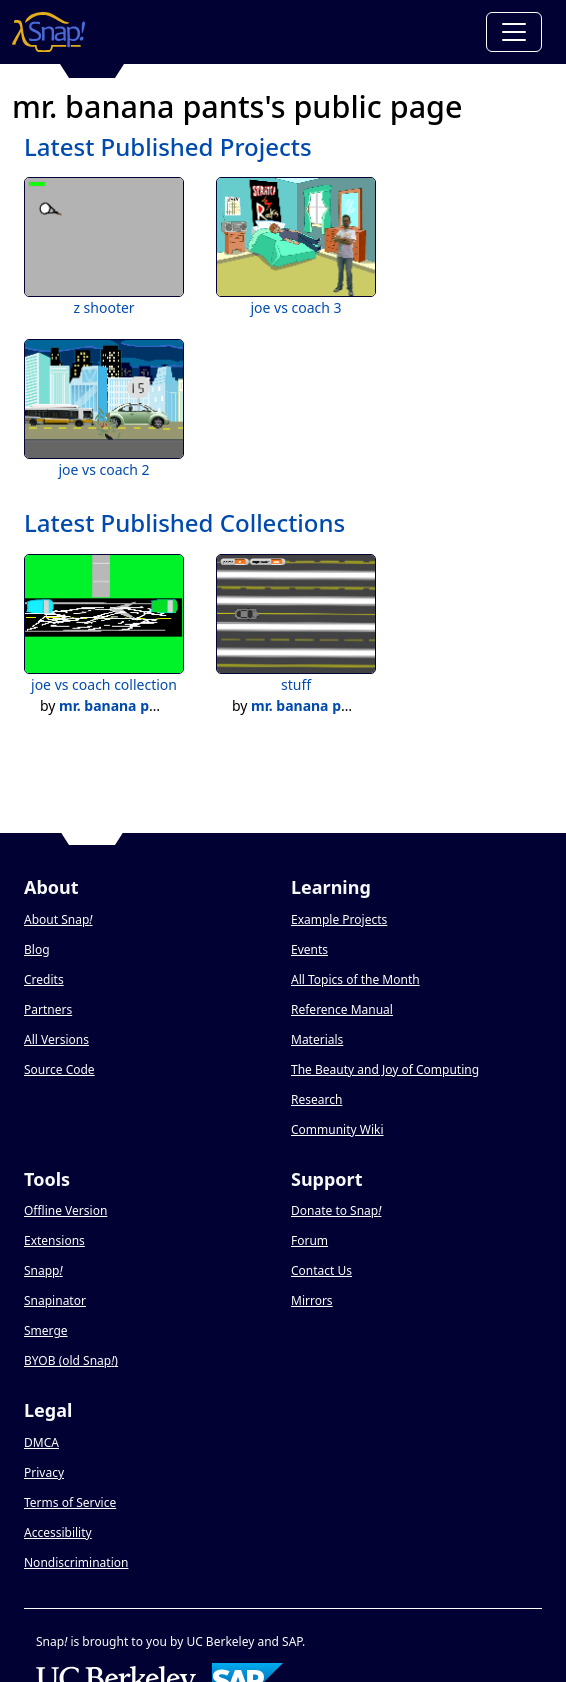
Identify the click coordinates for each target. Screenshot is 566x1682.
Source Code (59, 1069)
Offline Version (65, 1210)
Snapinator (55, 1300)
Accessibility (58, 1532)
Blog (37, 949)
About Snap (58, 919)
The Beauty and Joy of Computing (385, 1069)
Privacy (44, 1472)
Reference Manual (342, 1009)
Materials (317, 1039)
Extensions (54, 1240)
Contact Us (321, 1270)
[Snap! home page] (48, 32)
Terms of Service (70, 1502)
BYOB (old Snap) (71, 1360)
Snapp (43, 1270)
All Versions (56, 1039)
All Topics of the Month (355, 979)
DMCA (41, 1442)
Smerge (46, 1330)
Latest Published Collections (184, 522)
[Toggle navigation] (514, 32)
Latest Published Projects (168, 146)
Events (309, 949)
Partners (48, 1009)
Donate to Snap (336, 1210)
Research (316, 1099)
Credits (44, 979)
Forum (309, 1240)
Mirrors (312, 1300)
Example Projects (339, 919)
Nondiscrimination (76, 1562)
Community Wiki (337, 1129)
